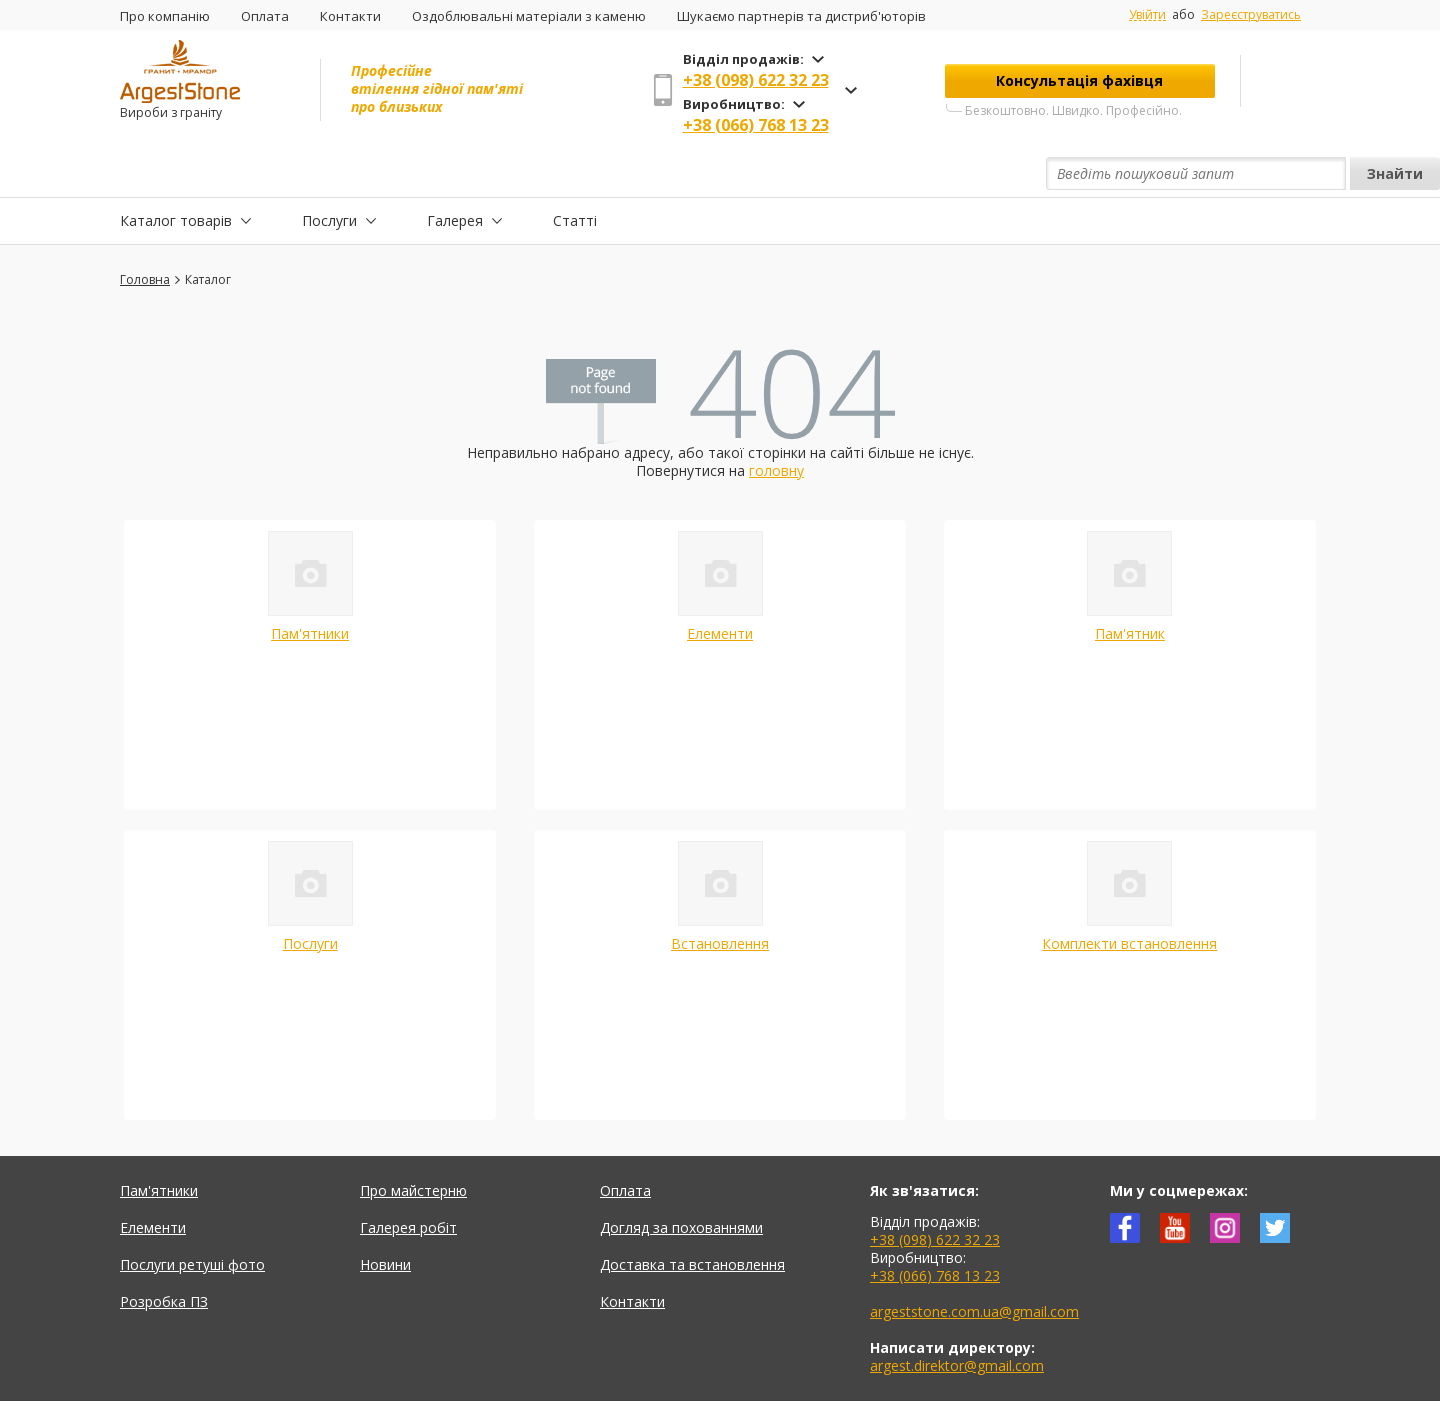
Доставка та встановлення (692, 1218)
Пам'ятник (1130, 587)
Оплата (265, 16)
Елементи (720, 587)
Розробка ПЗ (164, 1255)
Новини (385, 1218)
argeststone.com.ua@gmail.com (974, 1265)
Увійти (1147, 15)
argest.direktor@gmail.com (957, 1319)
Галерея (455, 173)
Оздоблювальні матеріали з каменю (529, 16)
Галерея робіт (408, 1181)
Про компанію (165, 16)
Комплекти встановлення (1129, 897)
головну (776, 424)
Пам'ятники (310, 587)
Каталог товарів (176, 173)
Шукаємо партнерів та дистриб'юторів (801, 16)
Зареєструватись (1251, 14)
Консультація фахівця (1079, 80)
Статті (575, 173)
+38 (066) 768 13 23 (756, 125)
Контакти (350, 16)
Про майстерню (413, 1144)
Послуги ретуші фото (192, 1218)
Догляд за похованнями (681, 1181)
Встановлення (720, 897)
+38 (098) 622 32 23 (756, 80)
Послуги (329, 173)
